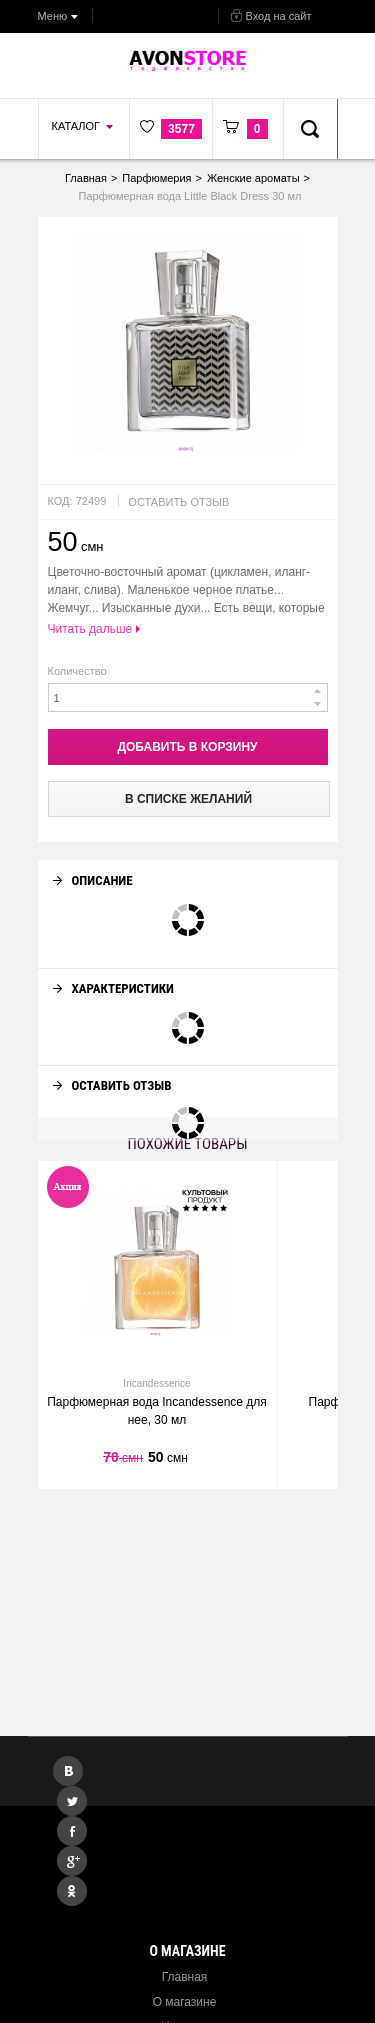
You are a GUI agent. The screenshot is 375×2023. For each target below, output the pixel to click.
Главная (185, 1977)
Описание (93, 862)
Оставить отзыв (178, 502)
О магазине (185, 2002)
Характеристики (113, 970)
